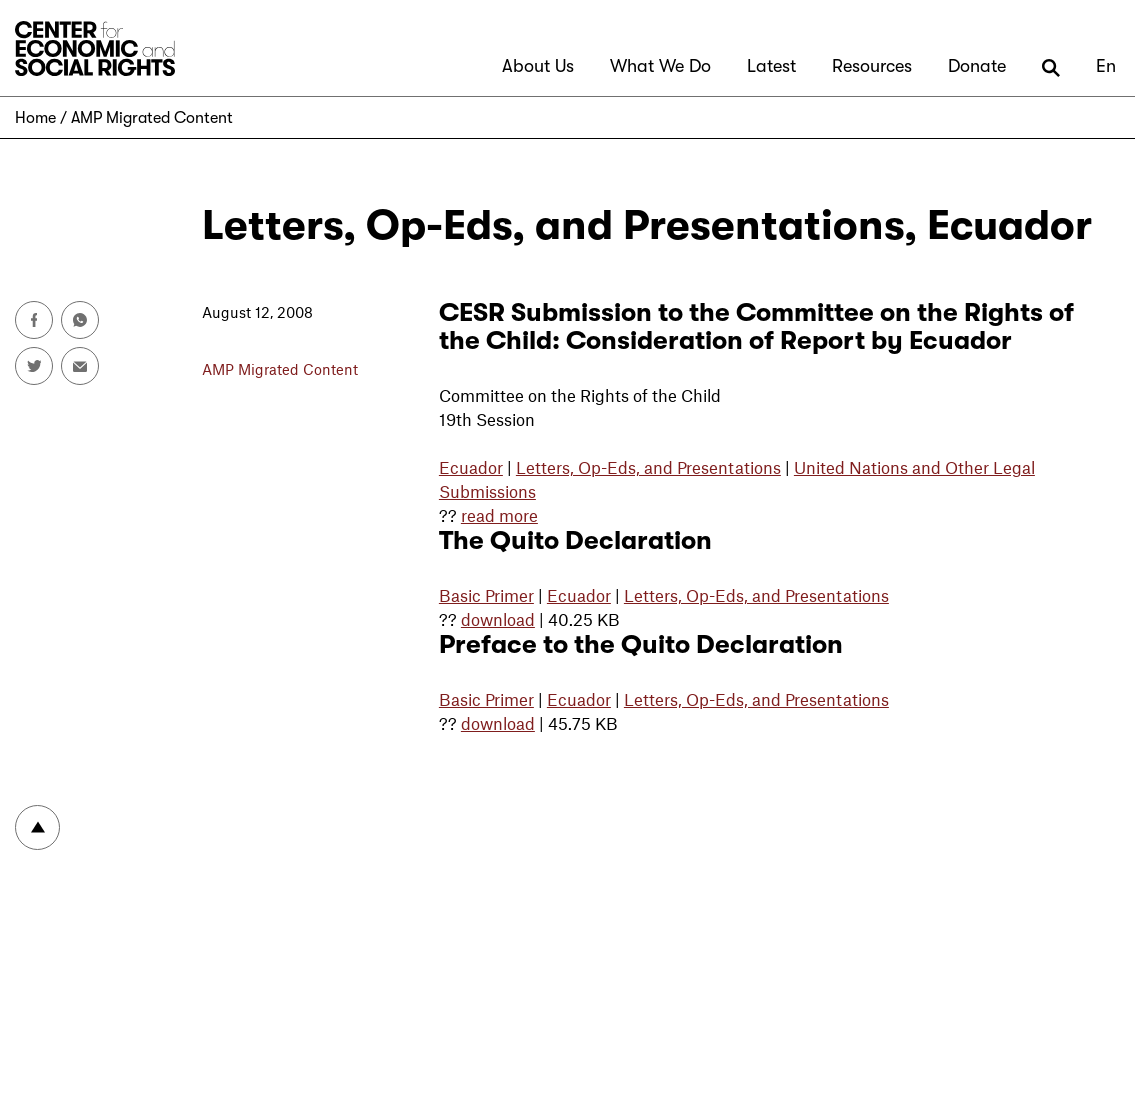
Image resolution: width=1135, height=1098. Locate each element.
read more (499, 515)
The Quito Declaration (575, 540)
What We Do (660, 66)
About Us (538, 66)
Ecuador (471, 467)
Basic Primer (486, 595)
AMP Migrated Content (152, 118)
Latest (771, 66)
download (498, 619)
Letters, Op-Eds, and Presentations (648, 467)
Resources (872, 66)
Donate (977, 66)
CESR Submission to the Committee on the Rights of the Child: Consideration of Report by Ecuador (756, 326)
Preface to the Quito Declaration (641, 644)
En (1106, 66)
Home (35, 118)
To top (37, 827)
